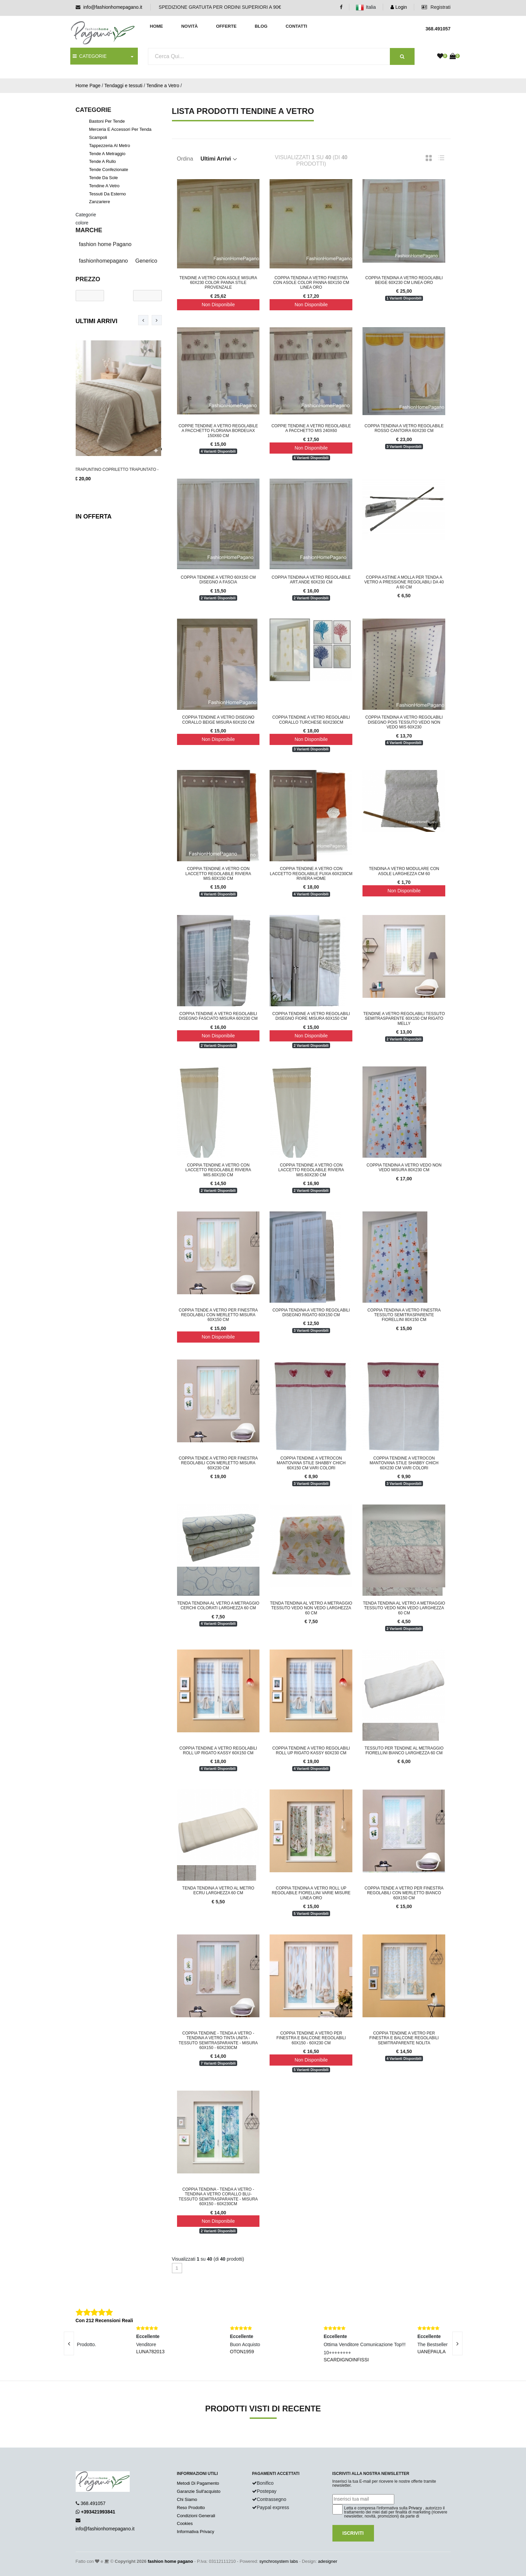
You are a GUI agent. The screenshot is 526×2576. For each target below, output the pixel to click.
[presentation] (143, 320)
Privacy (415, 2508)
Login (399, 7)
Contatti (296, 26)
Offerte (226, 26)
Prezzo (88, 279)
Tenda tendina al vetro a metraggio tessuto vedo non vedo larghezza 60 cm (311, 1608)
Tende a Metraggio (107, 153)
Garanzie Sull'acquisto (199, 2491)
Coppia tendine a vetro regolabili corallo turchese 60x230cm (311, 719)
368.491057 (92, 2503)
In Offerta (94, 516)
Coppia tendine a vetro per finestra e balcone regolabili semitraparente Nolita (404, 2038)
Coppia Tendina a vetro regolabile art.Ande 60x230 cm (311, 579)
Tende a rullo (102, 161)
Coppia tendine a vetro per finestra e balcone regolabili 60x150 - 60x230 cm (311, 2038)
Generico (146, 261)
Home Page (88, 85)
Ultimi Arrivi (97, 321)
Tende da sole (103, 177)
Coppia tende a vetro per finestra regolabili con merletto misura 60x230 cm (218, 1463)
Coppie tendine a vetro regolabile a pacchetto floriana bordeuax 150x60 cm (218, 431)
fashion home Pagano (105, 244)
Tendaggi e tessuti (123, 85)
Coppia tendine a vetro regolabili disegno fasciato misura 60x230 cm (218, 1016)
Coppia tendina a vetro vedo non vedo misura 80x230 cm (404, 1167)
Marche (89, 230)
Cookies (185, 2523)
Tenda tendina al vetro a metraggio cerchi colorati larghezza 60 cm (218, 1605)
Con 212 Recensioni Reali (104, 2320)
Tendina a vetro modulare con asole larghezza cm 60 (404, 871)
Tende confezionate (108, 169)
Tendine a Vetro (162, 85)
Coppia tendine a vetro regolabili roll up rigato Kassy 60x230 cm (311, 1750)
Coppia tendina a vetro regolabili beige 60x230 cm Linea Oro (404, 280)
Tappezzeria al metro (109, 145)
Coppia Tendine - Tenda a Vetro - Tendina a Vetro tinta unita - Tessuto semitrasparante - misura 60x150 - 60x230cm (218, 2040)
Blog (261, 26)
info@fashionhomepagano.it (112, 7)
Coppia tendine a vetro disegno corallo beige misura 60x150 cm (218, 719)
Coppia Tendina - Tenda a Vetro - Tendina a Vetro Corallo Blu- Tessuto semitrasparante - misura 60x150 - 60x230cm (218, 2196)
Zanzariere (99, 201)
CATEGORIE (90, 56)
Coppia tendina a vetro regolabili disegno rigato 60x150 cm (311, 1312)
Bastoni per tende (107, 121)
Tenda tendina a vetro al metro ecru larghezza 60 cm (218, 1890)
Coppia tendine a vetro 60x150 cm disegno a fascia (218, 579)
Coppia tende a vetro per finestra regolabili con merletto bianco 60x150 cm (404, 1893)
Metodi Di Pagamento (198, 2483)
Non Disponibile (218, 304)
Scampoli (98, 137)
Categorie (86, 214)
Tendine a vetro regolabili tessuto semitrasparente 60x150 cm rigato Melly (404, 1018)
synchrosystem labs (278, 2561)
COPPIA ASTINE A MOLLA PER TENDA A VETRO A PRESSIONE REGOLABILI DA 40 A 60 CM (404, 582)
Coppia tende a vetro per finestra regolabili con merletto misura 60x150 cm (218, 1315)
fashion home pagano (170, 2561)
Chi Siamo (187, 2499)
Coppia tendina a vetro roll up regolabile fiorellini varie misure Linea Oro (311, 1893)
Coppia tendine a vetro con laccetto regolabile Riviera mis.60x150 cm (218, 873)
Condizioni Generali (196, 2515)
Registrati (436, 7)
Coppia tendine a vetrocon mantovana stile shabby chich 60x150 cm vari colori (311, 1463)
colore (82, 222)
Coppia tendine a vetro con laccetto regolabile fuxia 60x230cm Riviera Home (311, 873)
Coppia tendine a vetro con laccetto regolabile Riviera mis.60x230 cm (311, 1170)
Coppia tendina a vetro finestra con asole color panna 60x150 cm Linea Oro (311, 282)
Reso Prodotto (191, 2507)
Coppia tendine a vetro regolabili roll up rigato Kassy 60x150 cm (218, 1750)
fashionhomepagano (103, 261)
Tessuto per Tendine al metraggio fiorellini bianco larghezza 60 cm (404, 1750)
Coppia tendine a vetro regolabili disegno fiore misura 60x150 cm (311, 1016)
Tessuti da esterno (107, 193)
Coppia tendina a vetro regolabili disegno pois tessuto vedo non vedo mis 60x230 (404, 722)
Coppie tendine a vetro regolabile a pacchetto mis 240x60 (311, 428)
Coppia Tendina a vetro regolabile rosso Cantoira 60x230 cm (404, 428)
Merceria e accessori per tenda (120, 129)
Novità (189, 26)
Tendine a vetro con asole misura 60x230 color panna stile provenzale (218, 282)
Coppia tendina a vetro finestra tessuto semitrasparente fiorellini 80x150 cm (404, 1315)
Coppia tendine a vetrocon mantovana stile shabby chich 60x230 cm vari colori (404, 1463)
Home (156, 26)
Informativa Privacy (196, 2531)
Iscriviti (353, 2533)
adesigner (327, 2561)
